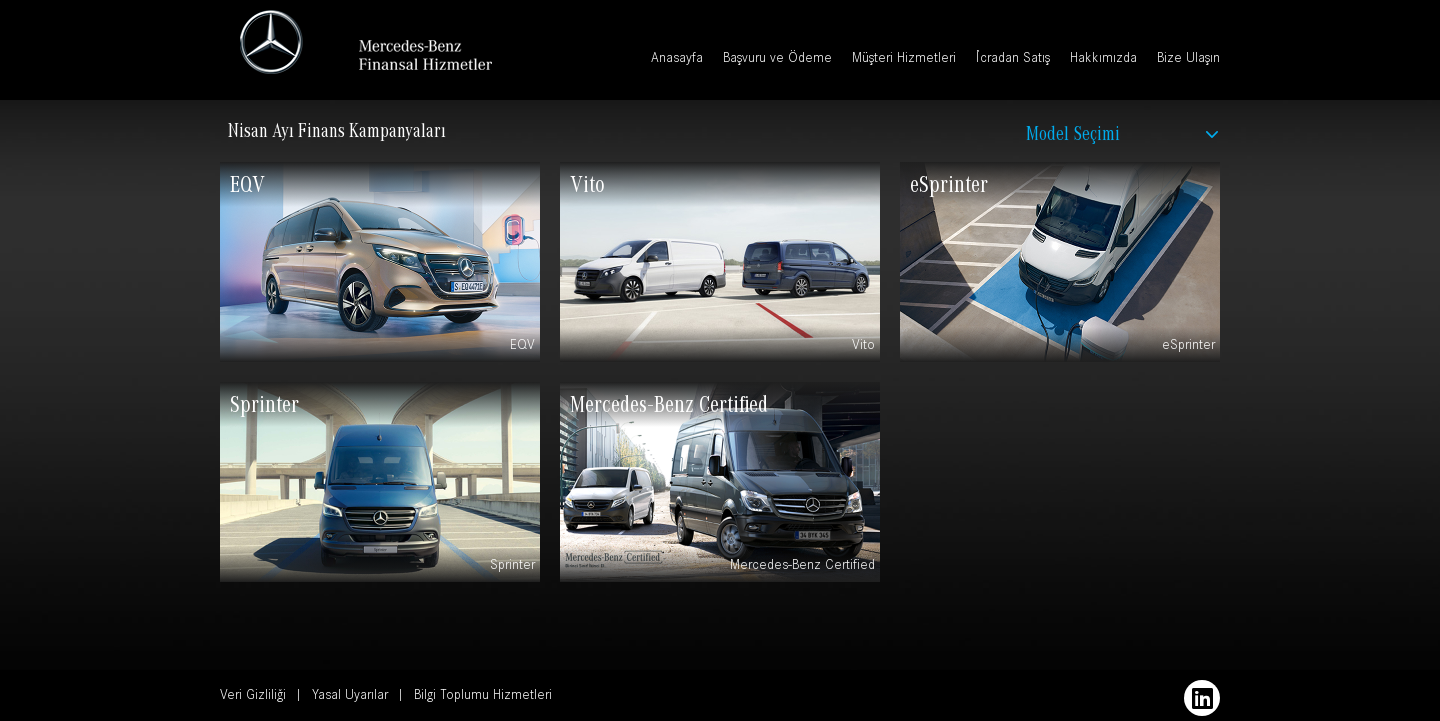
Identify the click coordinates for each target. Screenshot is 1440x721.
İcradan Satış (1013, 60)
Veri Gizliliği (253, 697)
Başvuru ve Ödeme (777, 60)
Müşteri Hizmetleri (904, 60)
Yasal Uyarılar (350, 697)
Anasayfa (677, 60)
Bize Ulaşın (1188, 60)
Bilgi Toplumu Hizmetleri (483, 697)
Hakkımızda (1103, 60)
